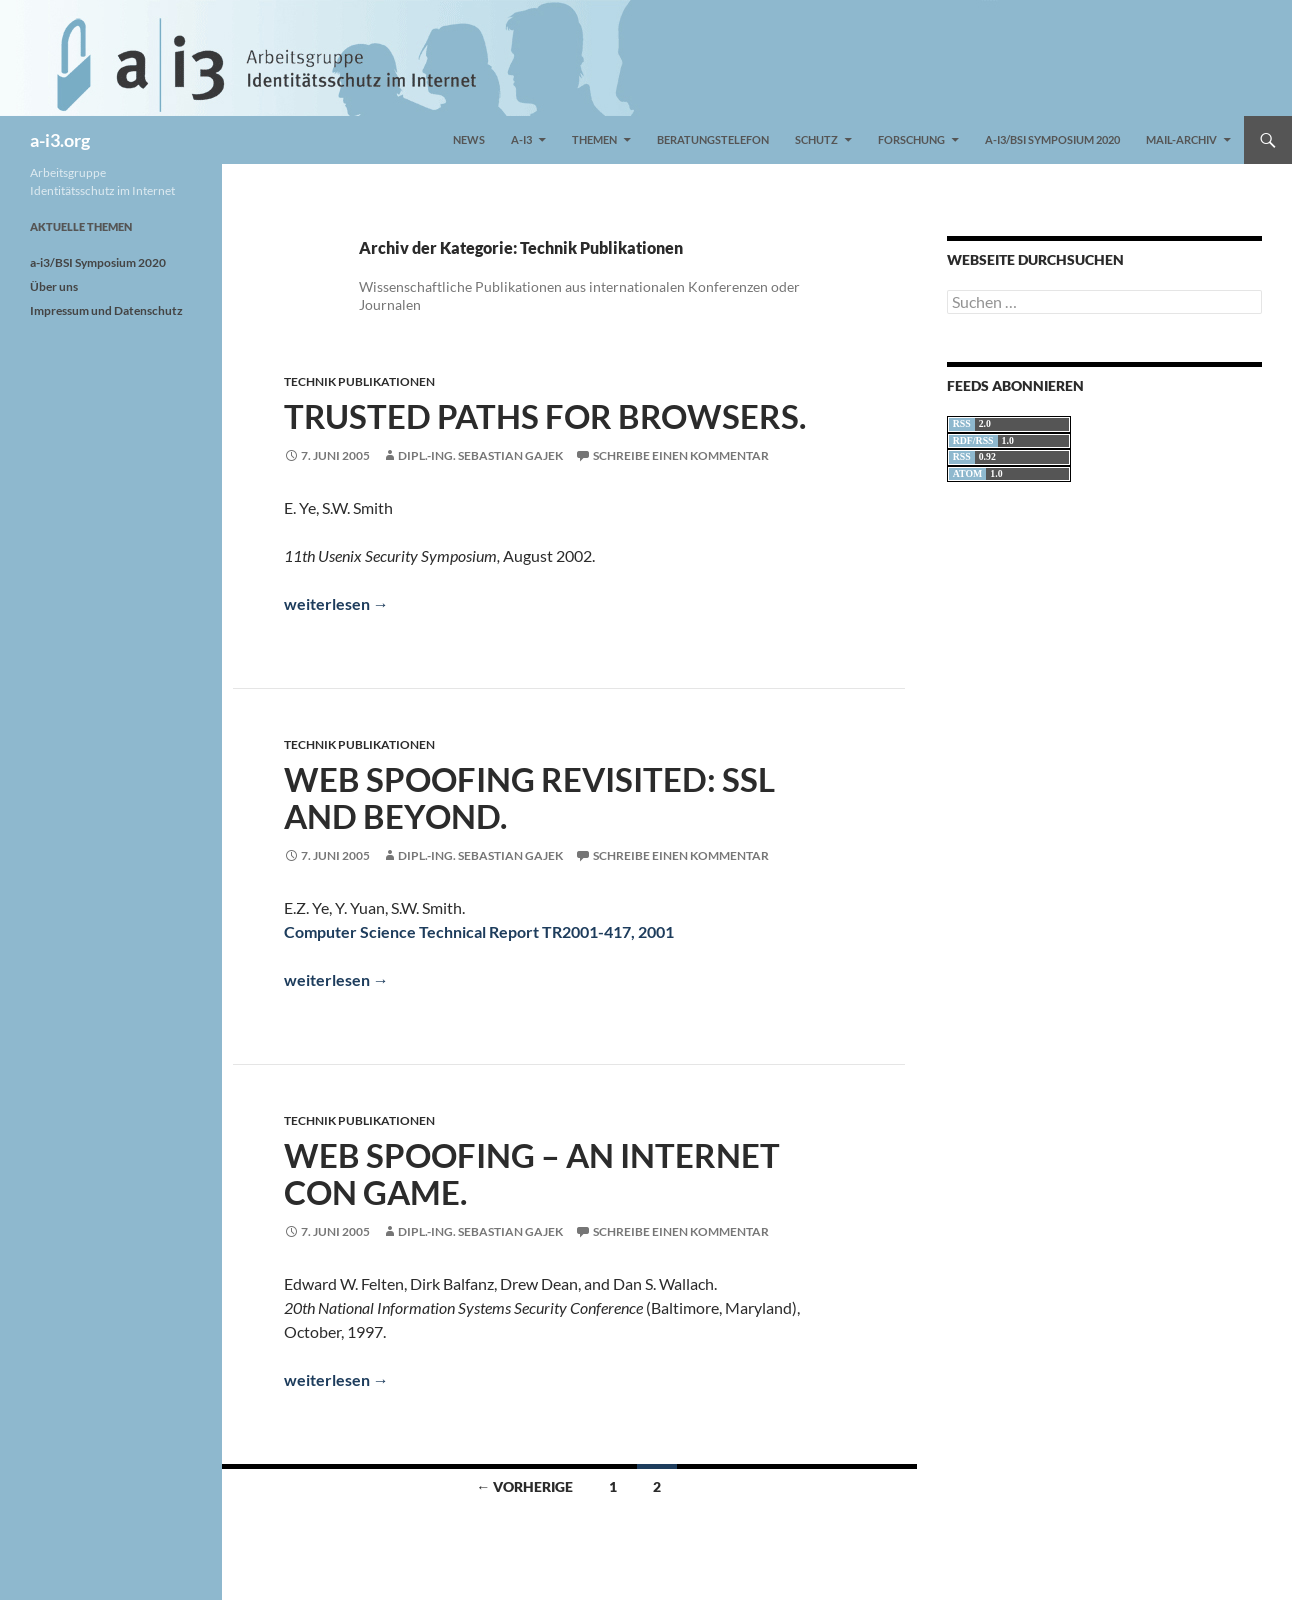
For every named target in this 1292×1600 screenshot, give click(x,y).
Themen (594, 139)
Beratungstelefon (713, 139)
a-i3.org (60, 140)
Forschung (911, 139)
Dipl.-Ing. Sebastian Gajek (480, 455)
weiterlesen (336, 603)
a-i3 (521, 139)
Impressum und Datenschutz (106, 310)
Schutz (816, 139)
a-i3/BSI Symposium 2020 (1052, 139)
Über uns (54, 286)
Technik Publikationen (359, 381)
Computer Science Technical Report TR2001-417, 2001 (479, 931)
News (469, 139)
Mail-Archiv (1181, 139)
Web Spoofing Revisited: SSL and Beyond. (529, 797)
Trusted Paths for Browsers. (545, 416)
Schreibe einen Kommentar (681, 455)
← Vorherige (524, 1486)
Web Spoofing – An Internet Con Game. (532, 1173)
